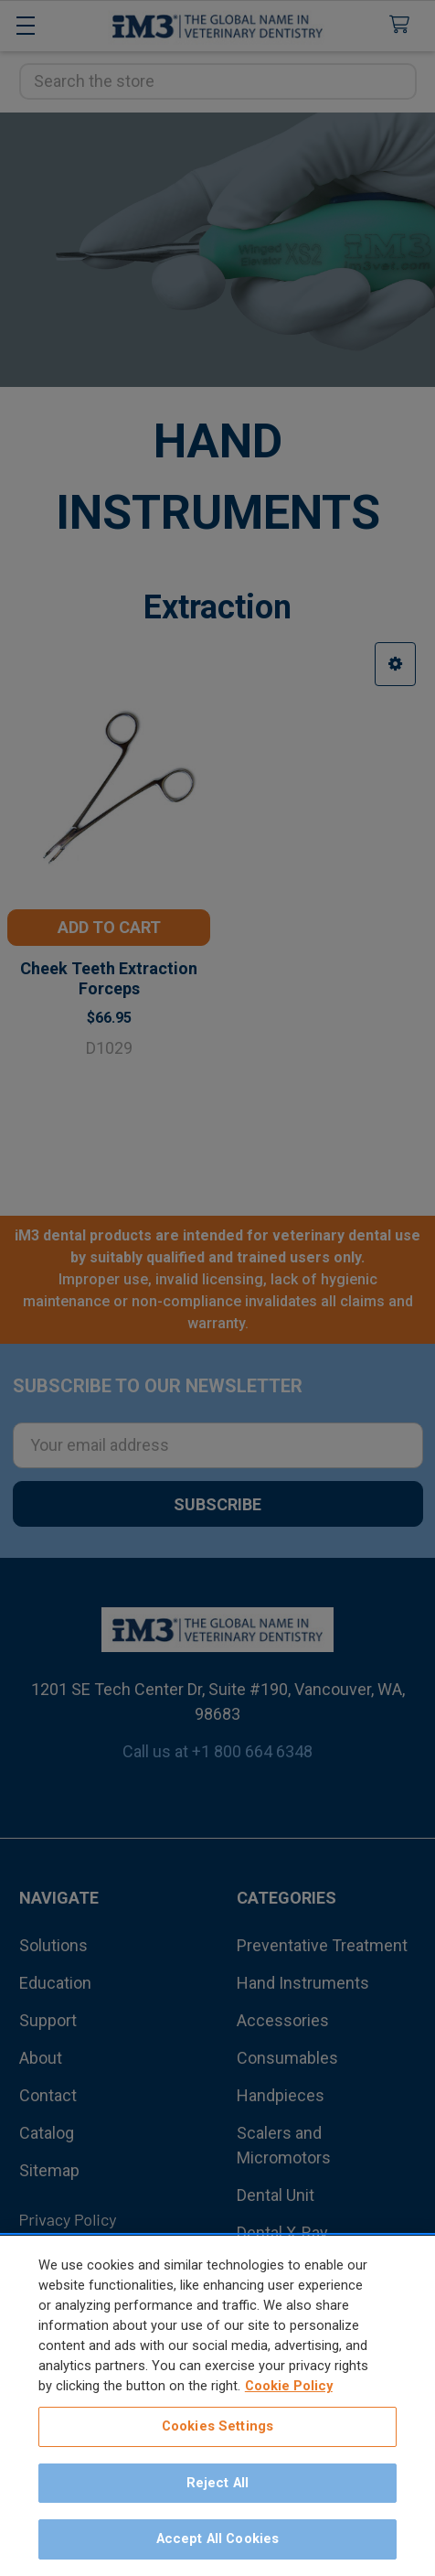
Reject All (217, 2484)
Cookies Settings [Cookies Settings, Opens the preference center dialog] (217, 2428)
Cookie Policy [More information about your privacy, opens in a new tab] (289, 2387)
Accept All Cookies (218, 2541)
